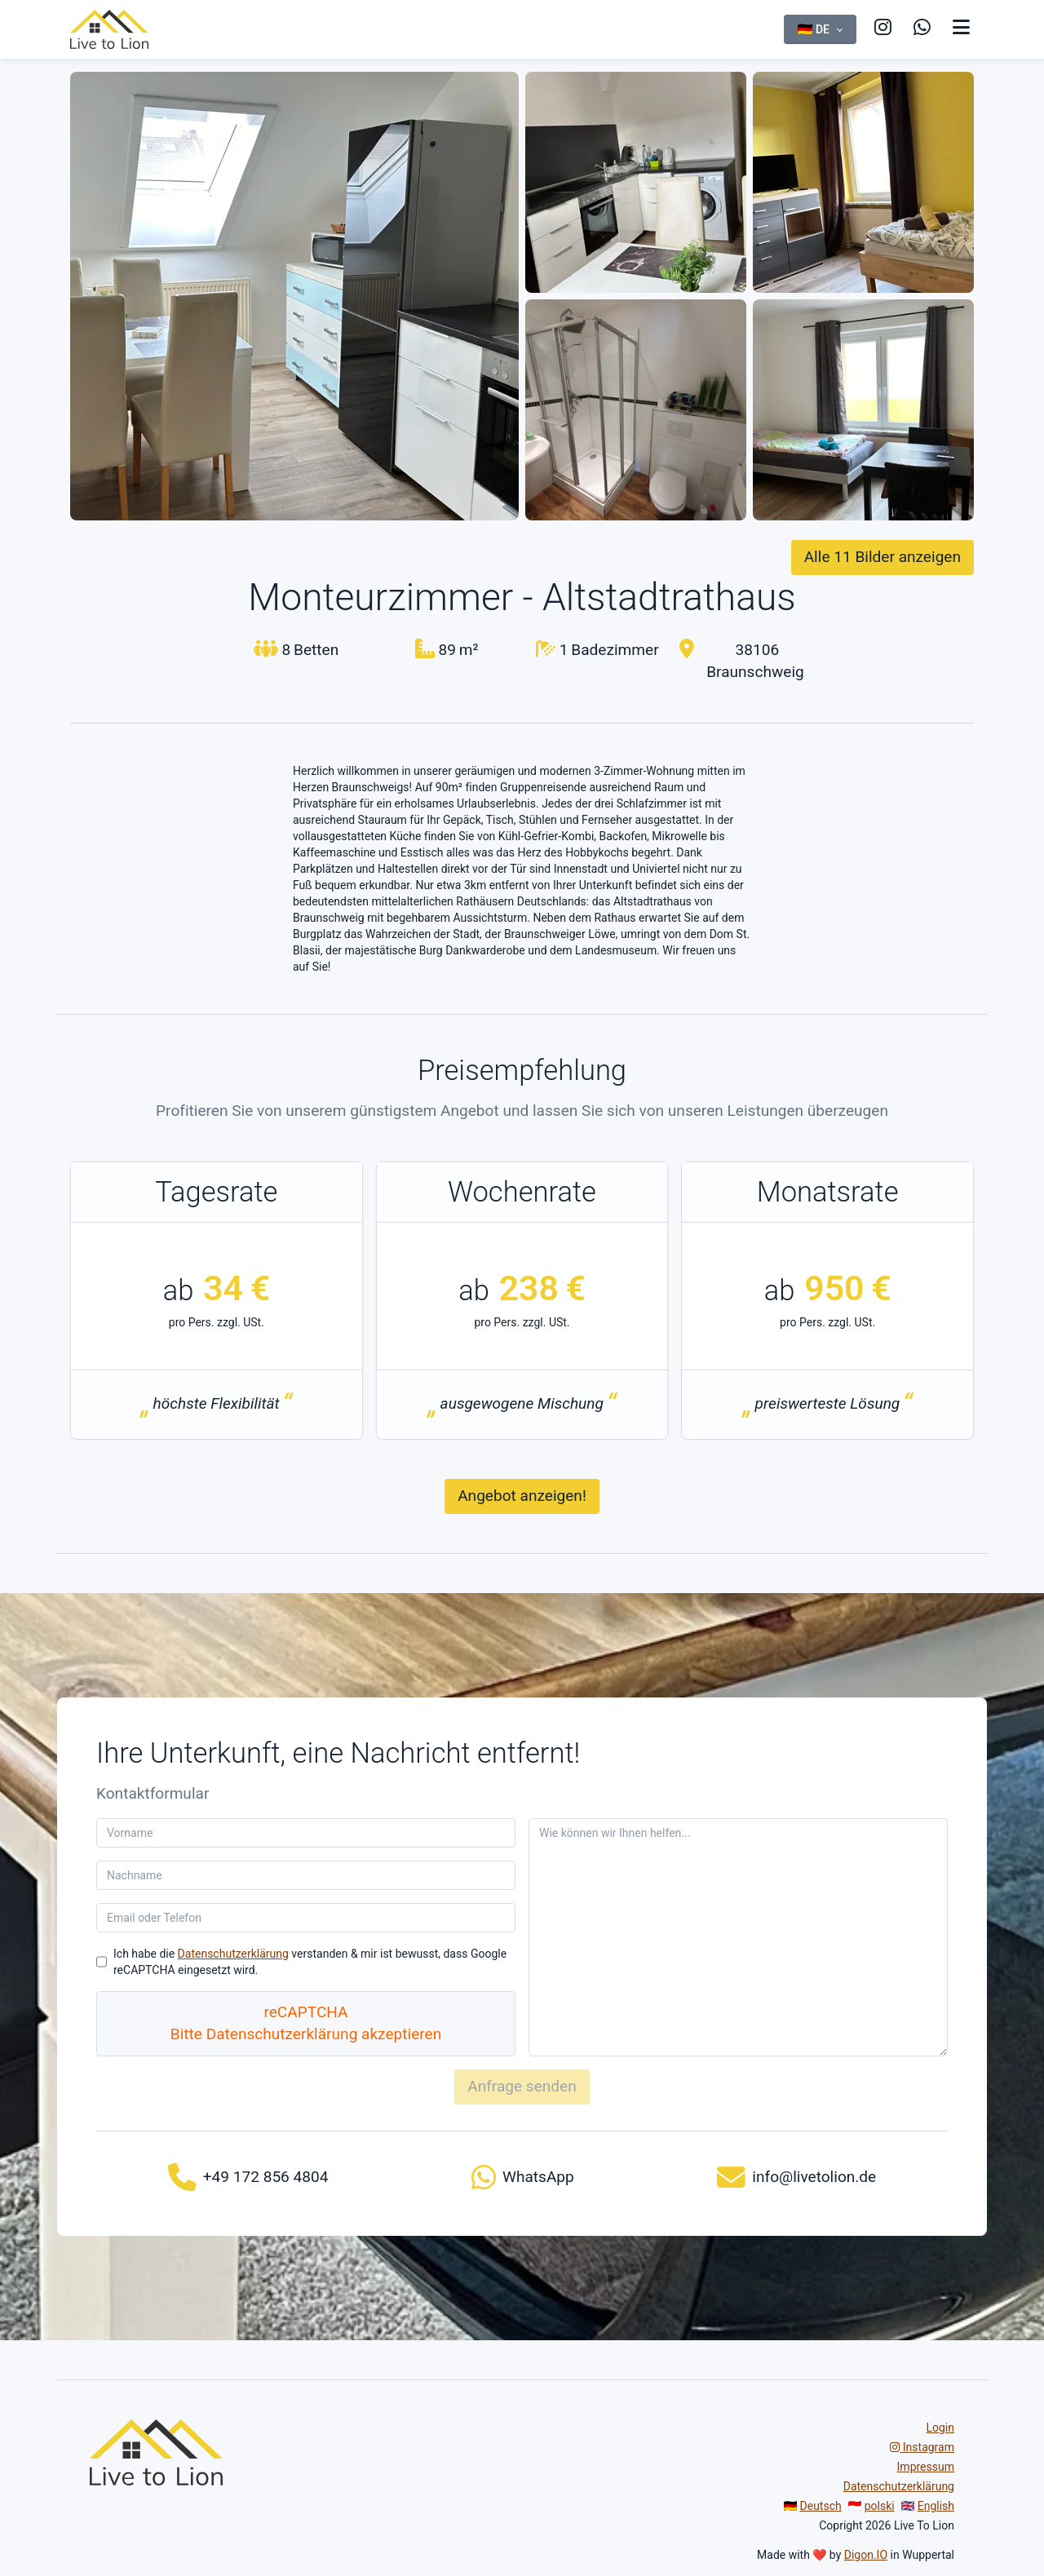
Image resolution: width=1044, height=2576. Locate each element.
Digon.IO (865, 2554)
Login (940, 2427)
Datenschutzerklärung (233, 1953)
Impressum (925, 2466)
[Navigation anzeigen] (961, 28)
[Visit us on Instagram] (843, 28)
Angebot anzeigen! (522, 1495)
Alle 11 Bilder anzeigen (882, 556)
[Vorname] (305, 1833)
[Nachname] (305, 1875)
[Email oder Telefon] (305, 1917)
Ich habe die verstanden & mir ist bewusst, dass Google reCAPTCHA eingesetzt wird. (310, 1961)
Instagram (922, 2447)
